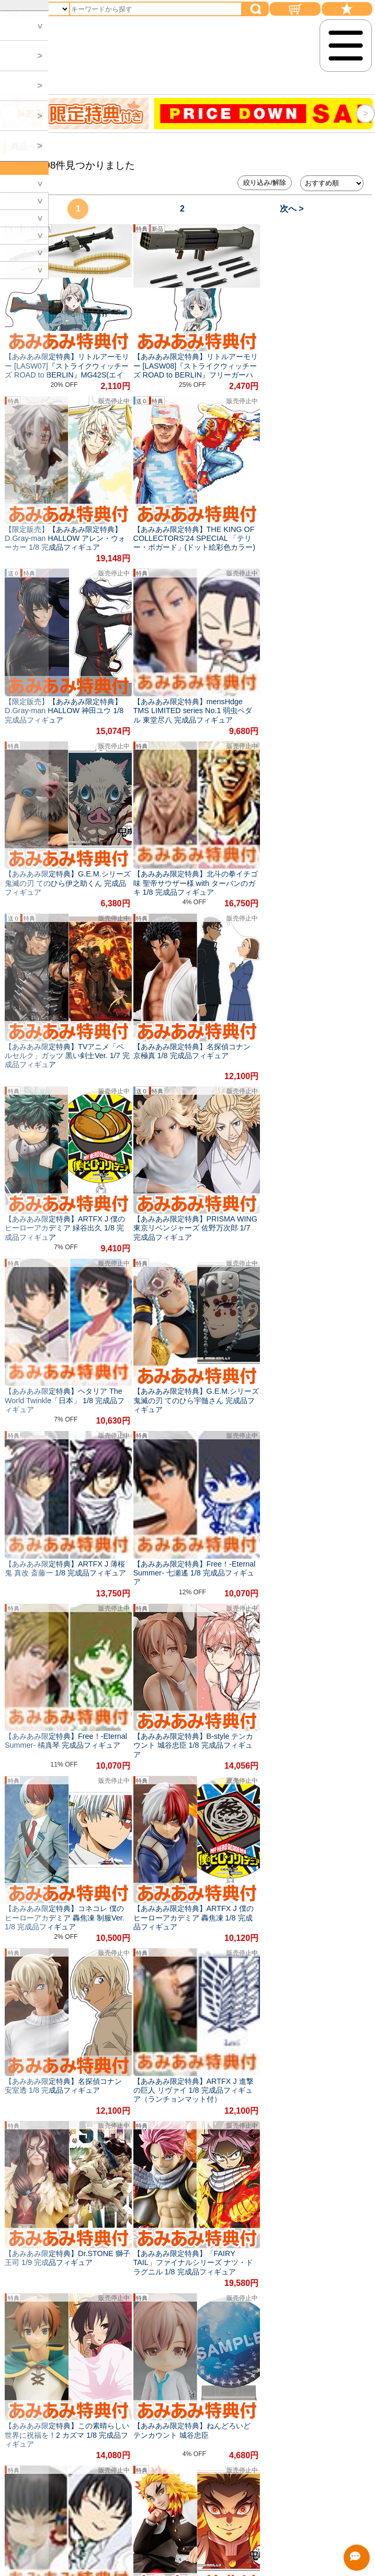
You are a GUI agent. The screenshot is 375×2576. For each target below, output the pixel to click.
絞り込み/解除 (264, 182)
